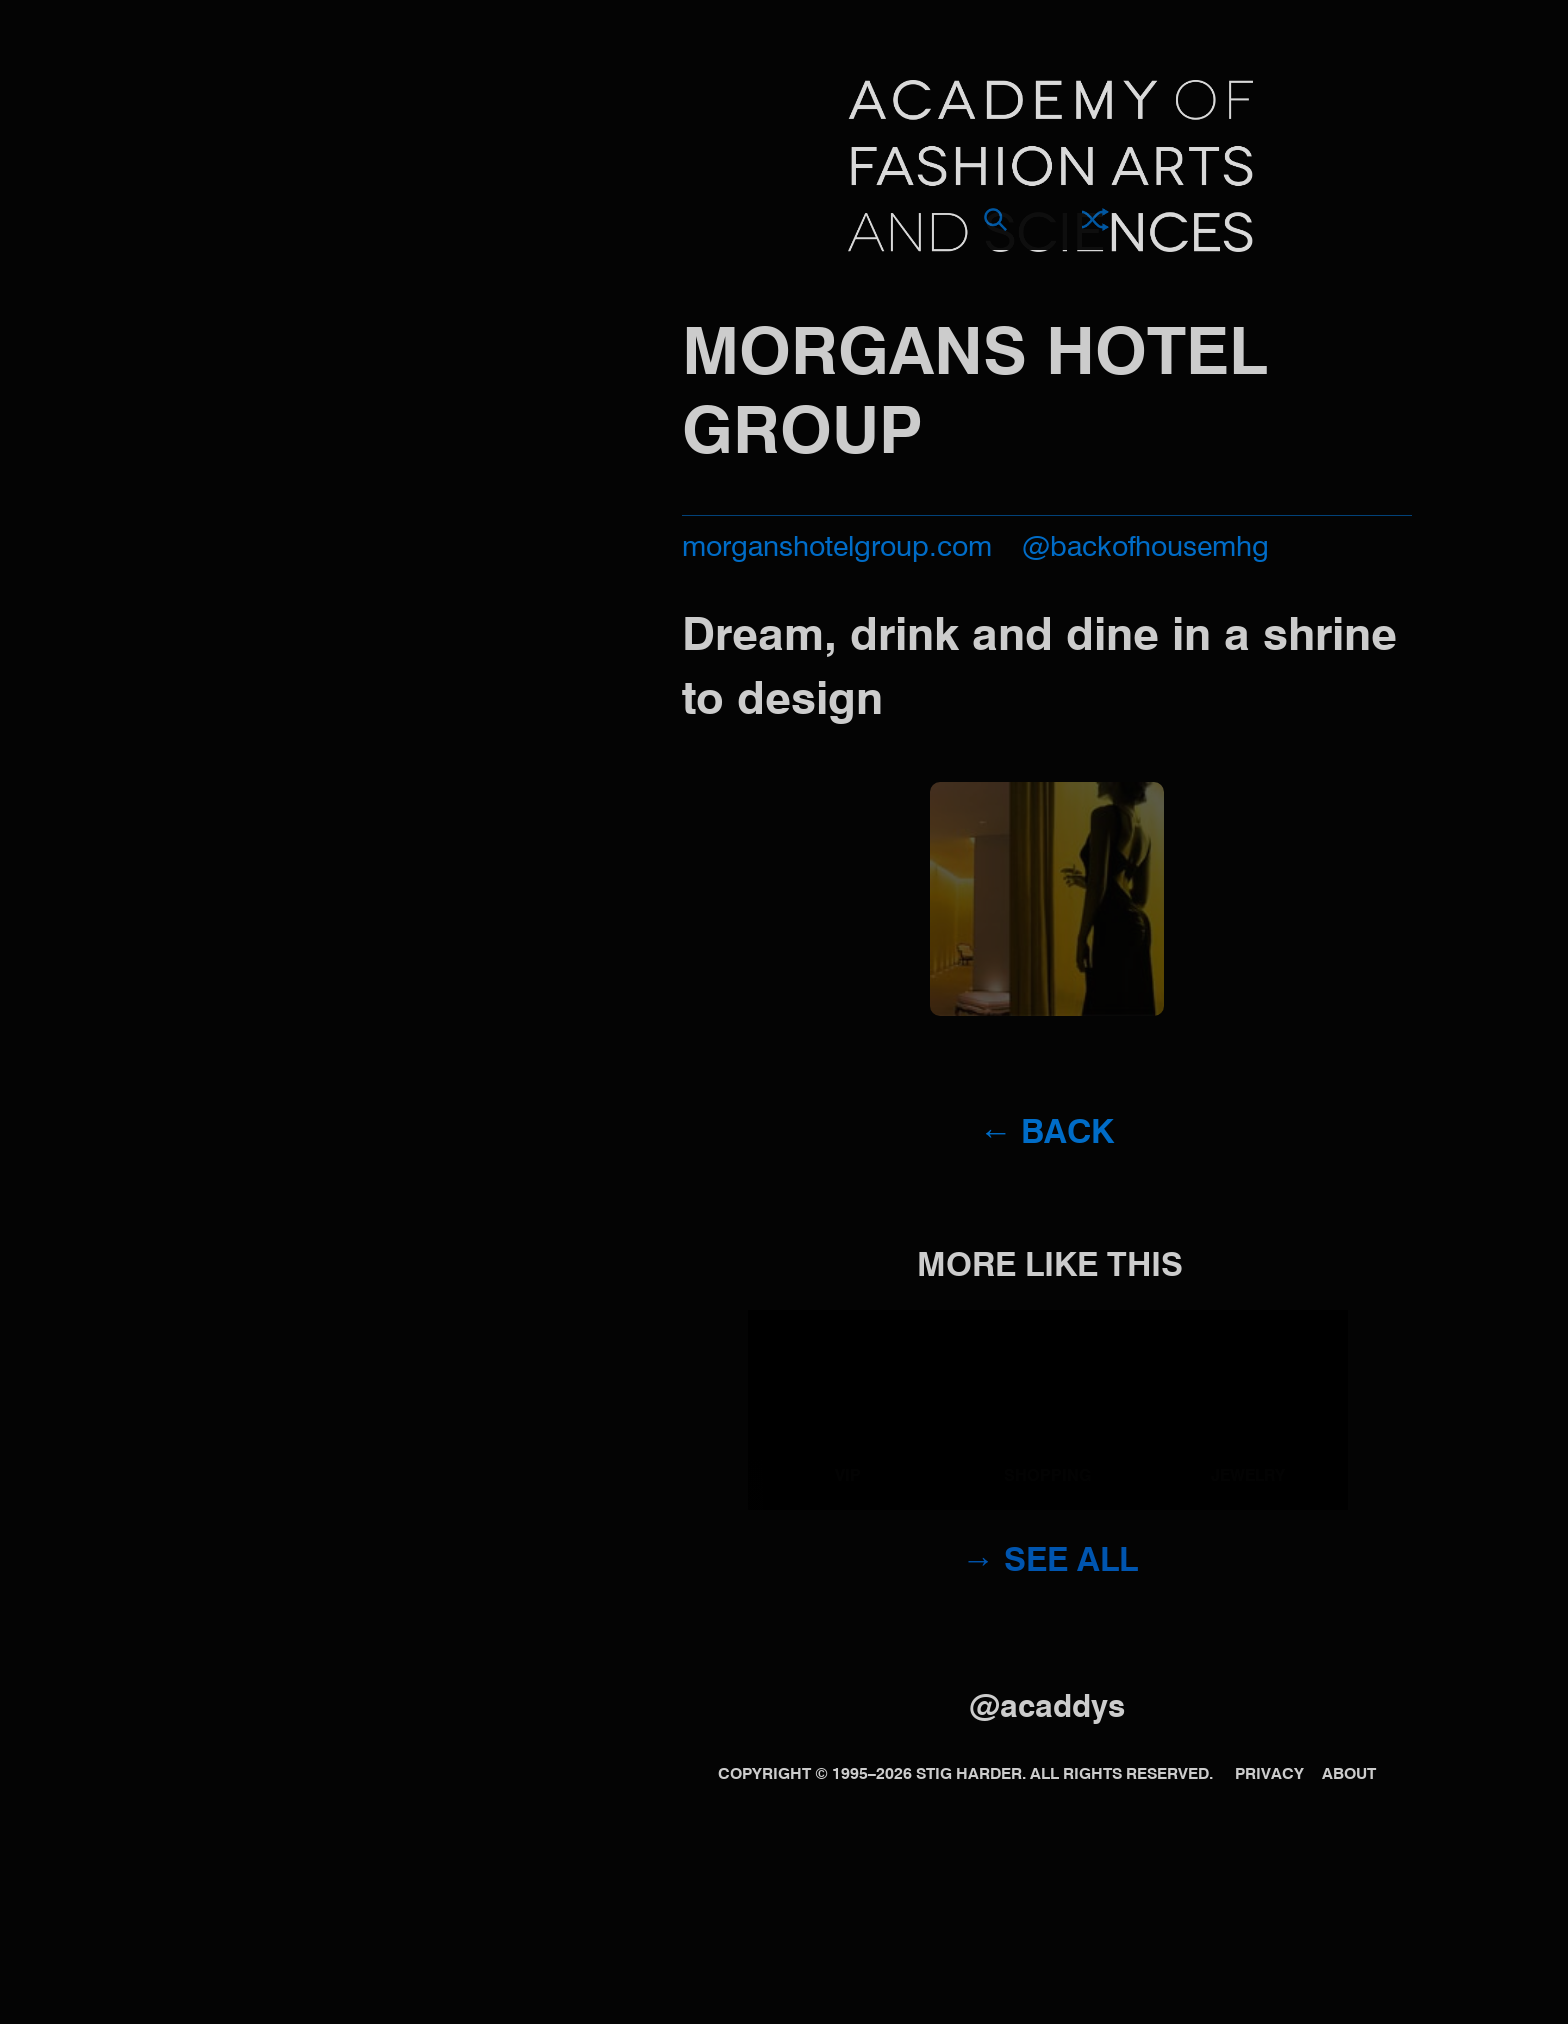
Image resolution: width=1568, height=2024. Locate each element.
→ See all (1050, 1562)
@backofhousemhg (1145, 548)
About (1349, 1775)
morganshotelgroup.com (837, 548)
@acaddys (1047, 1708)
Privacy (1269, 1775)
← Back (1046, 1134)
